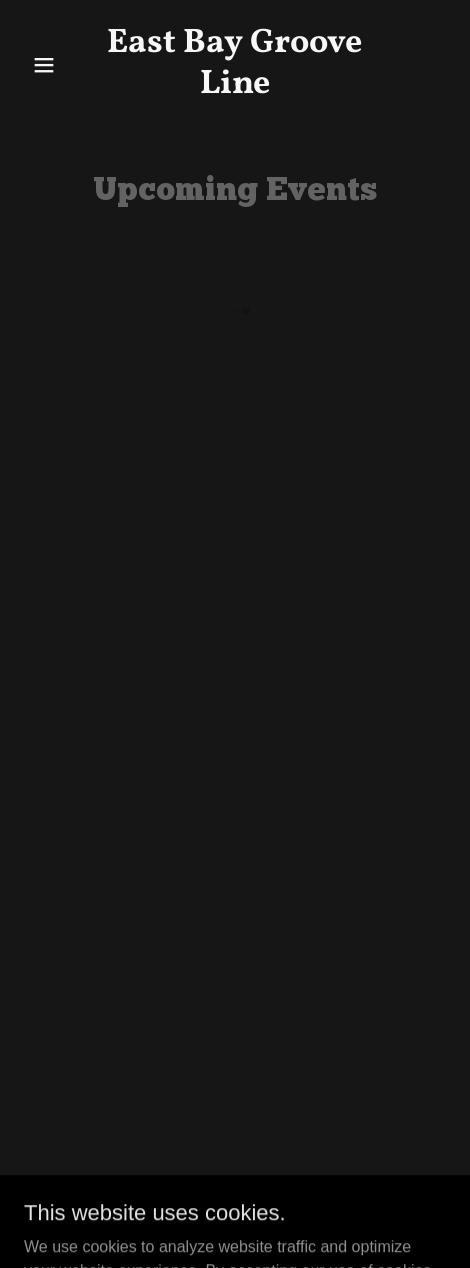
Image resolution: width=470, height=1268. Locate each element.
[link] (234, 87)
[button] (55, 65)
